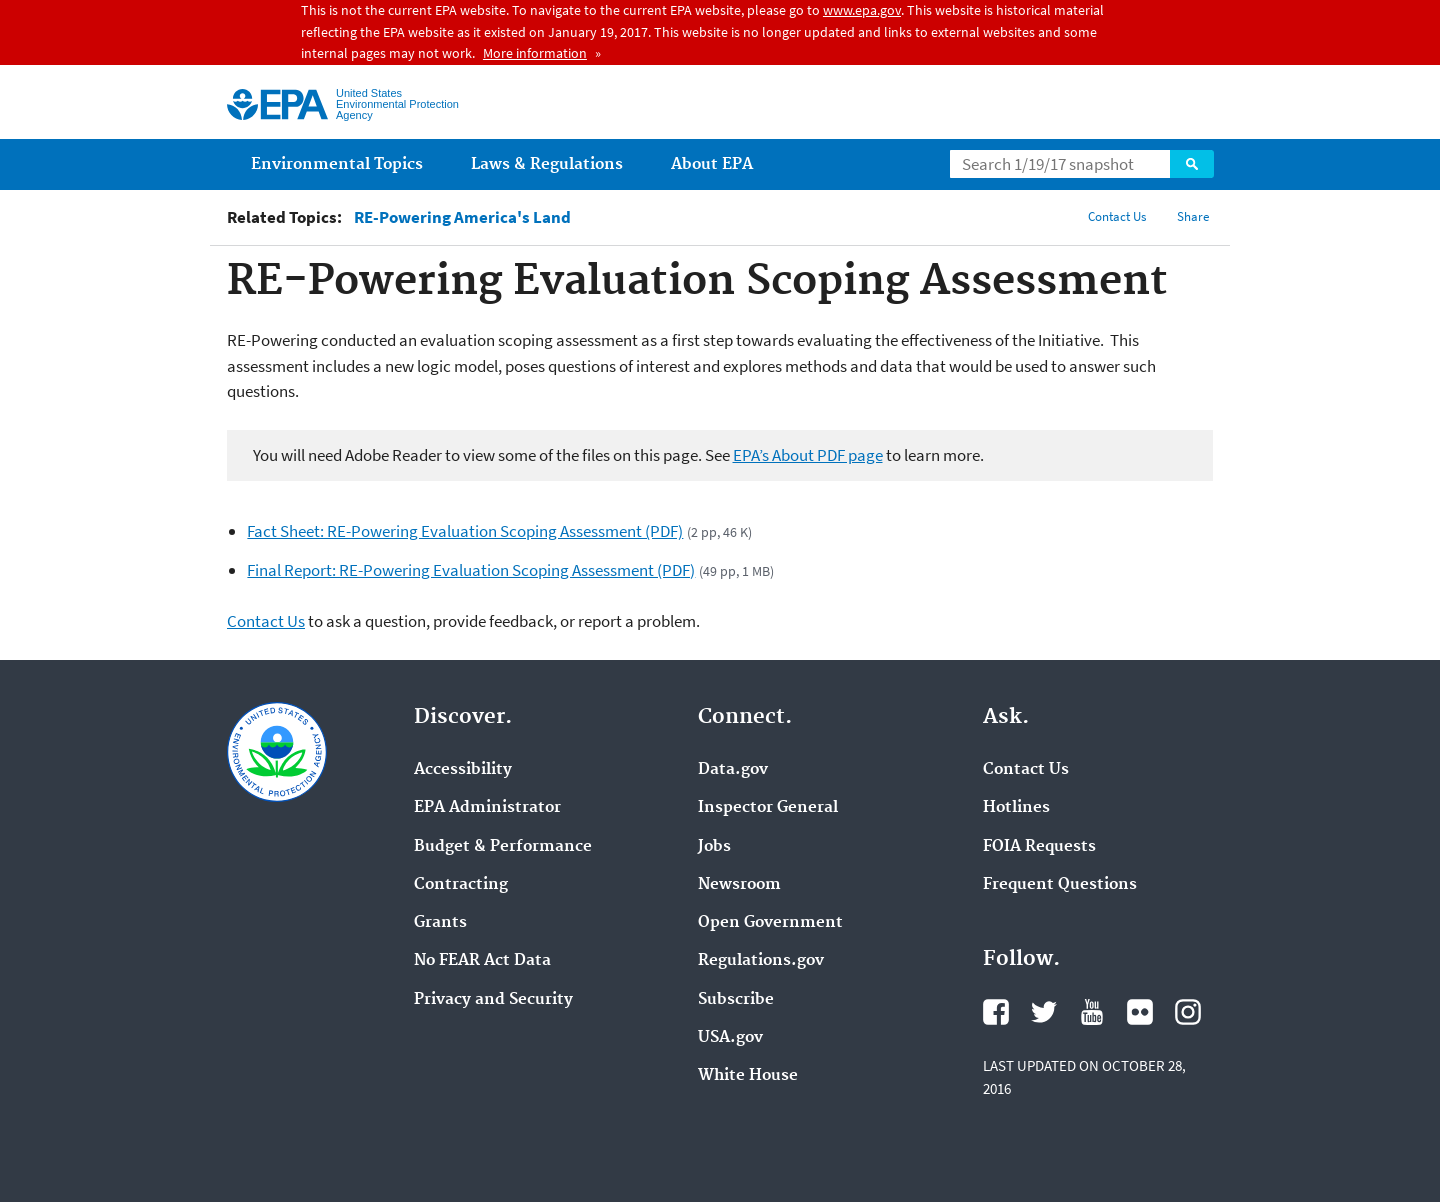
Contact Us (1117, 216)
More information (535, 53)
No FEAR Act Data (482, 961)
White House (748, 1076)
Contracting (461, 885)
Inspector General (768, 808)
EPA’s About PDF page (808, 455)
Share (1193, 216)
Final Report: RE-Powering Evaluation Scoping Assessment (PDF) (471, 570)
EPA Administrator (487, 808)
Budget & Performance (503, 847)
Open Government (770, 923)
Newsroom (739, 885)
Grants (440, 923)
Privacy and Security (493, 1000)
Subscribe (736, 1000)
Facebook (996, 1012)
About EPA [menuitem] (712, 164)
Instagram (1188, 1012)
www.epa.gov (862, 10)
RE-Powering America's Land (462, 217)
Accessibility (463, 770)
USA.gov (730, 1038)
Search (1192, 164)
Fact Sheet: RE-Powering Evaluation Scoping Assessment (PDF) (465, 531)
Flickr (1140, 1012)
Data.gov (733, 770)
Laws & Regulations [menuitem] (547, 164)
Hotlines (1016, 808)
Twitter (1044, 1012)
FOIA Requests (1039, 847)
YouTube (1092, 1012)
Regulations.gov (761, 961)
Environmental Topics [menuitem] (337, 164)
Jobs (714, 847)
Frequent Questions (1060, 885)
